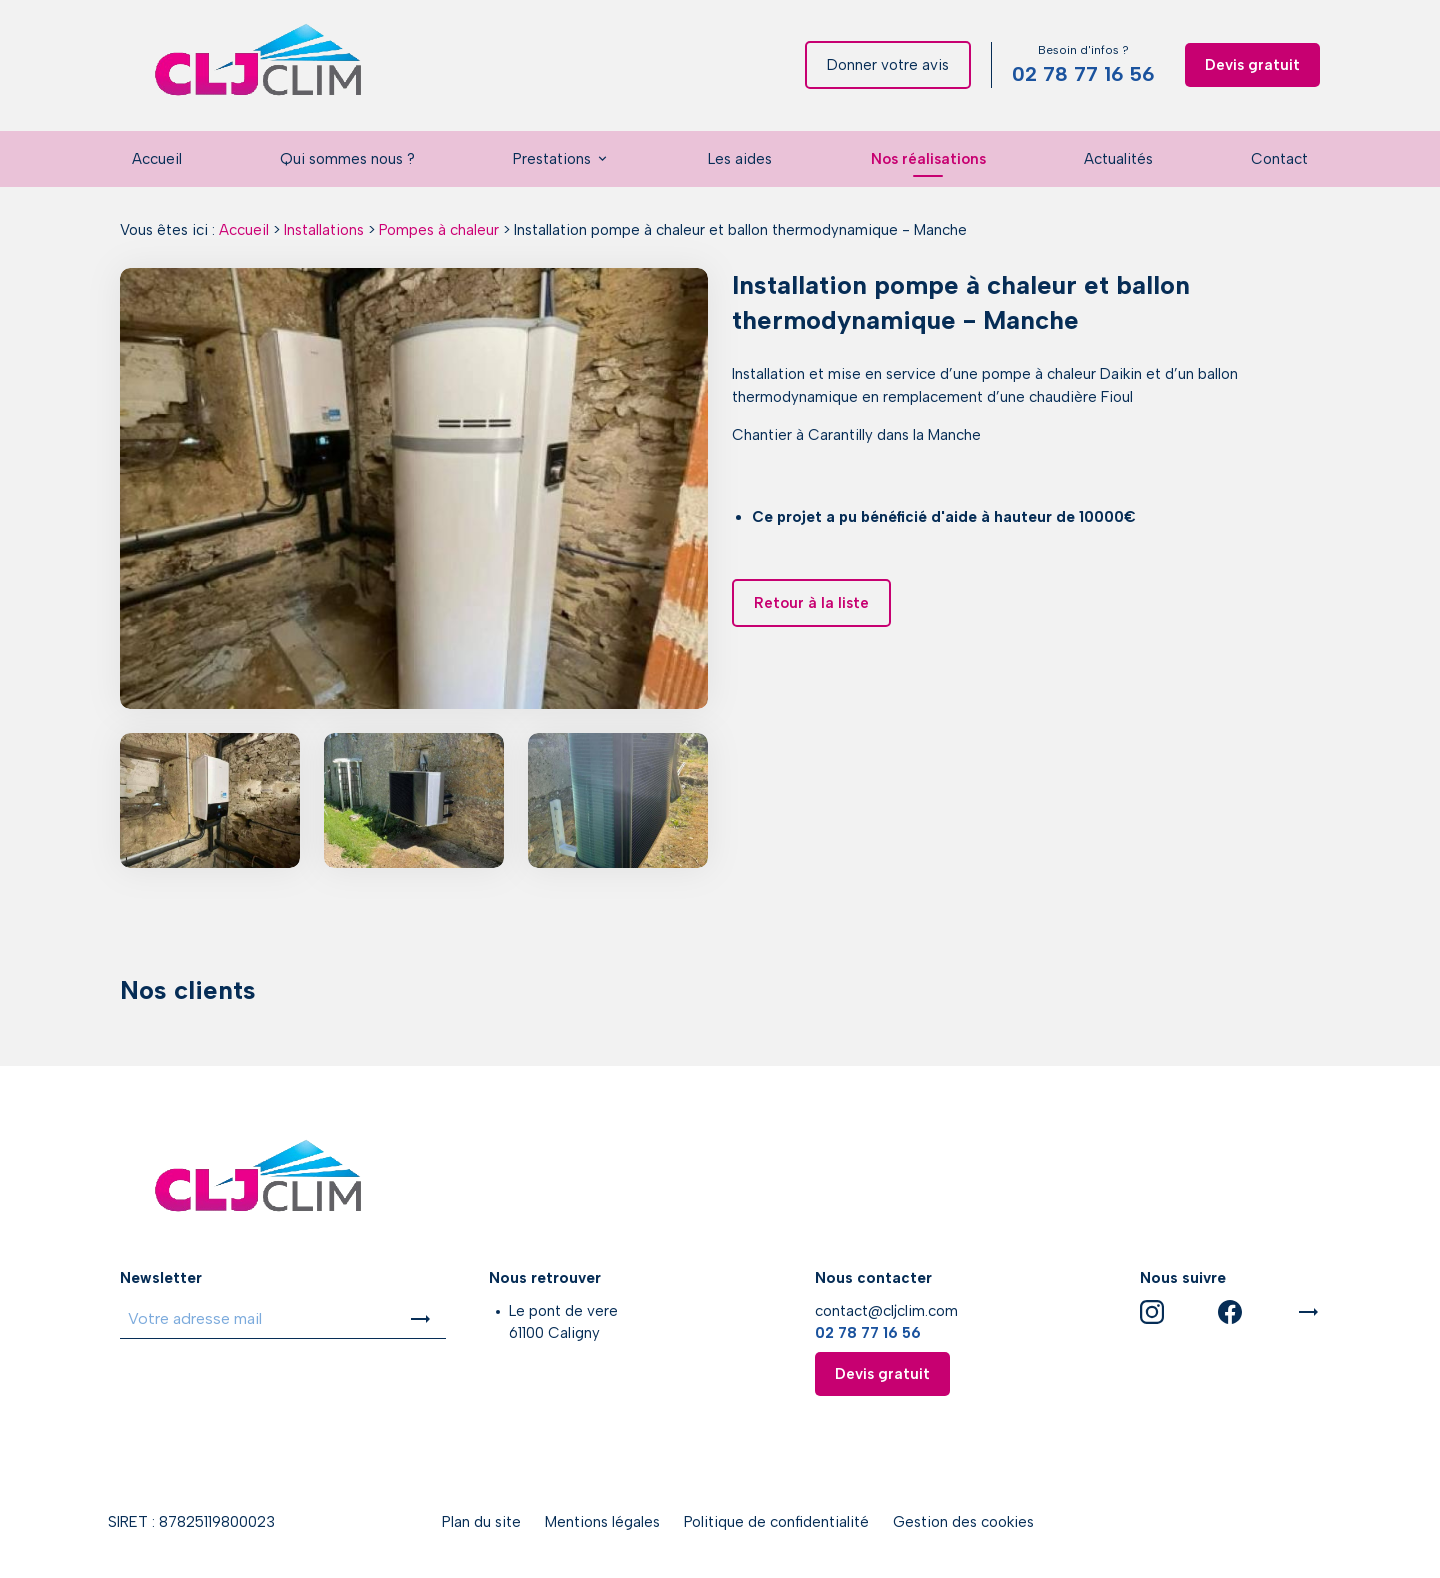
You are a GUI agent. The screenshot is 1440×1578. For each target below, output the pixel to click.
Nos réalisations (928, 159)
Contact (1279, 159)
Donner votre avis (888, 65)
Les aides (740, 159)
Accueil (157, 159)
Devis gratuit (1252, 65)
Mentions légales (602, 1522)
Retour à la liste (811, 603)
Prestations (552, 159)
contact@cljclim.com (886, 1311)
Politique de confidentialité (776, 1522)
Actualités (1118, 159)
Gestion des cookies (963, 1522)
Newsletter (161, 1278)
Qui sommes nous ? (347, 159)
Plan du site (481, 1522)
